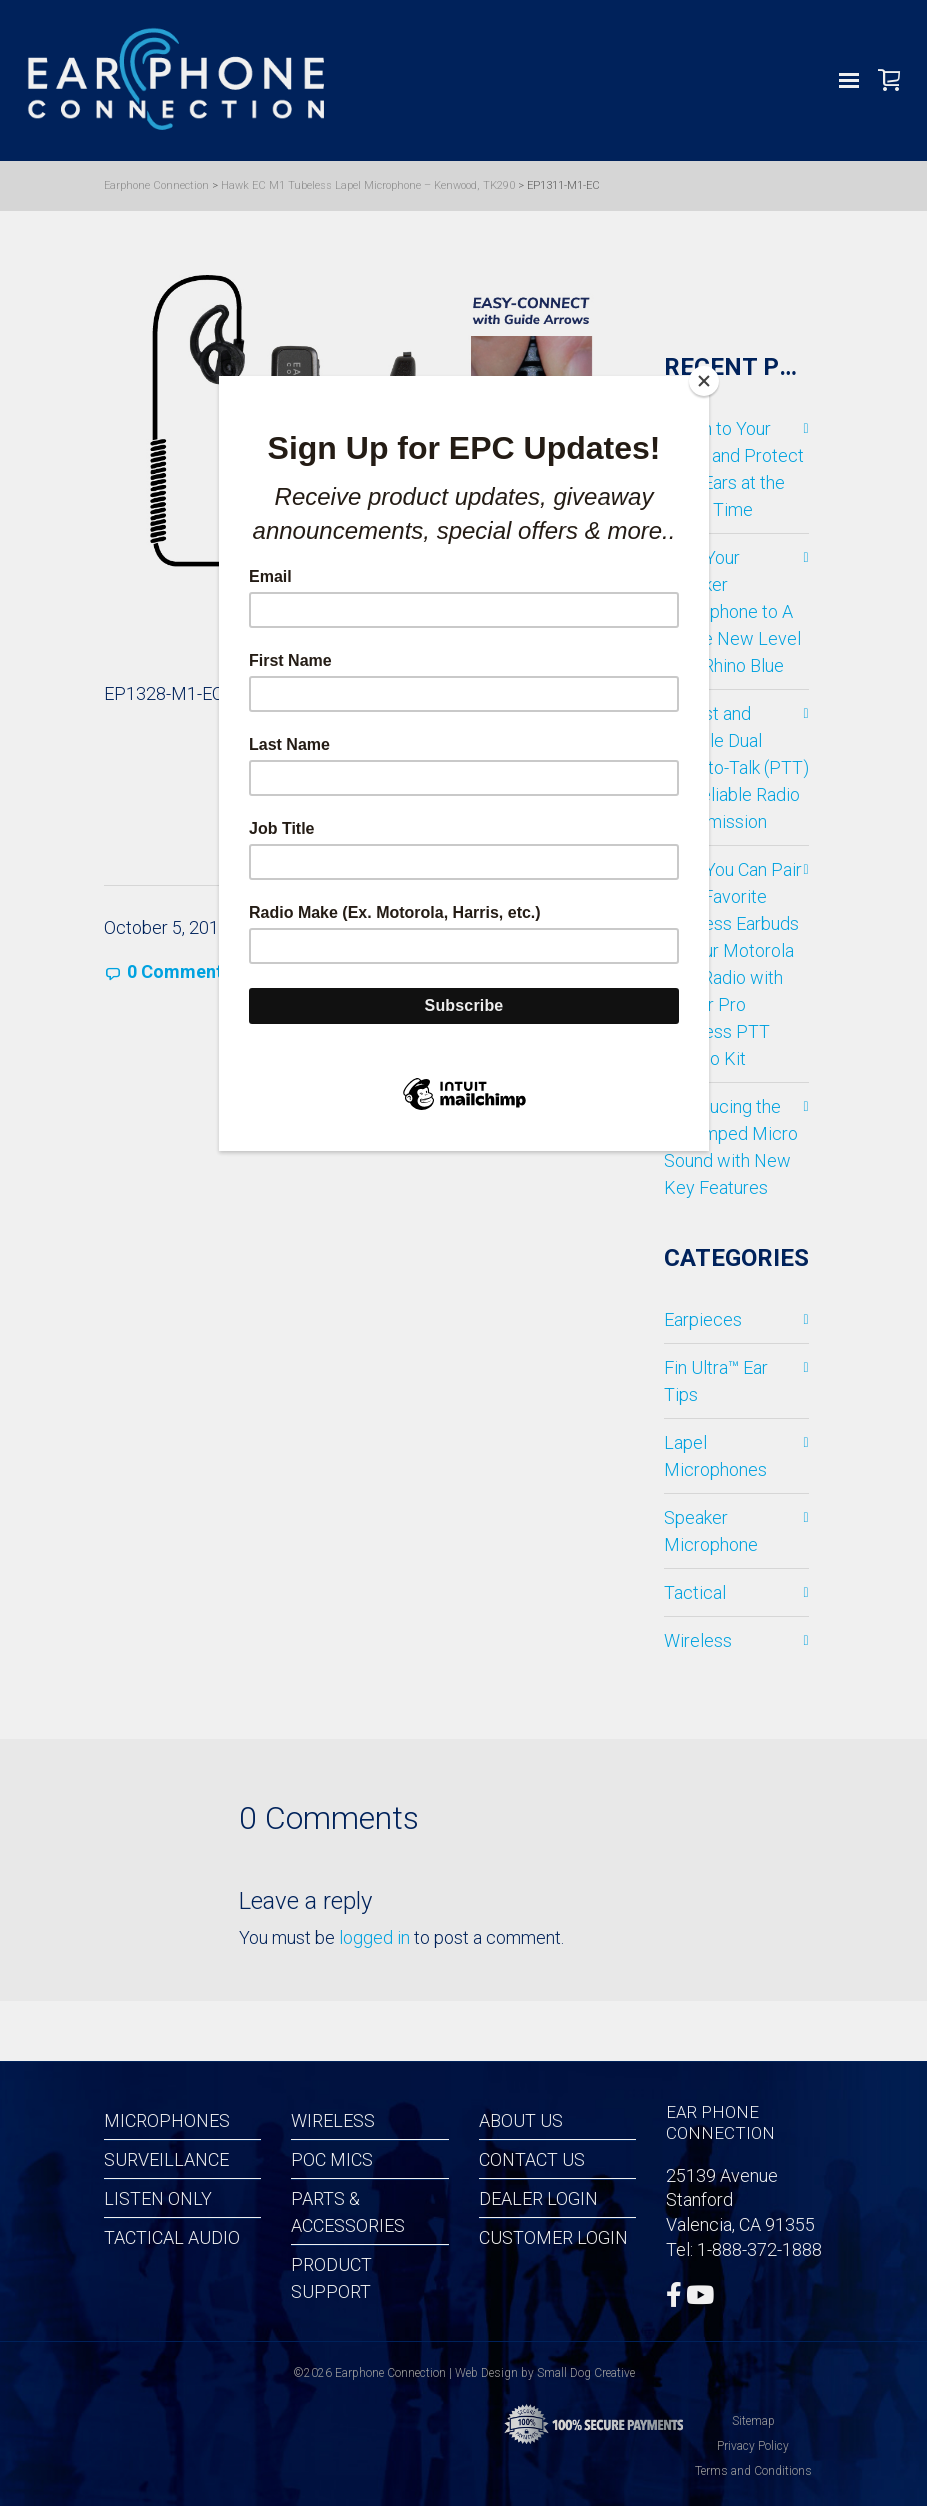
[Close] (704, 381)
